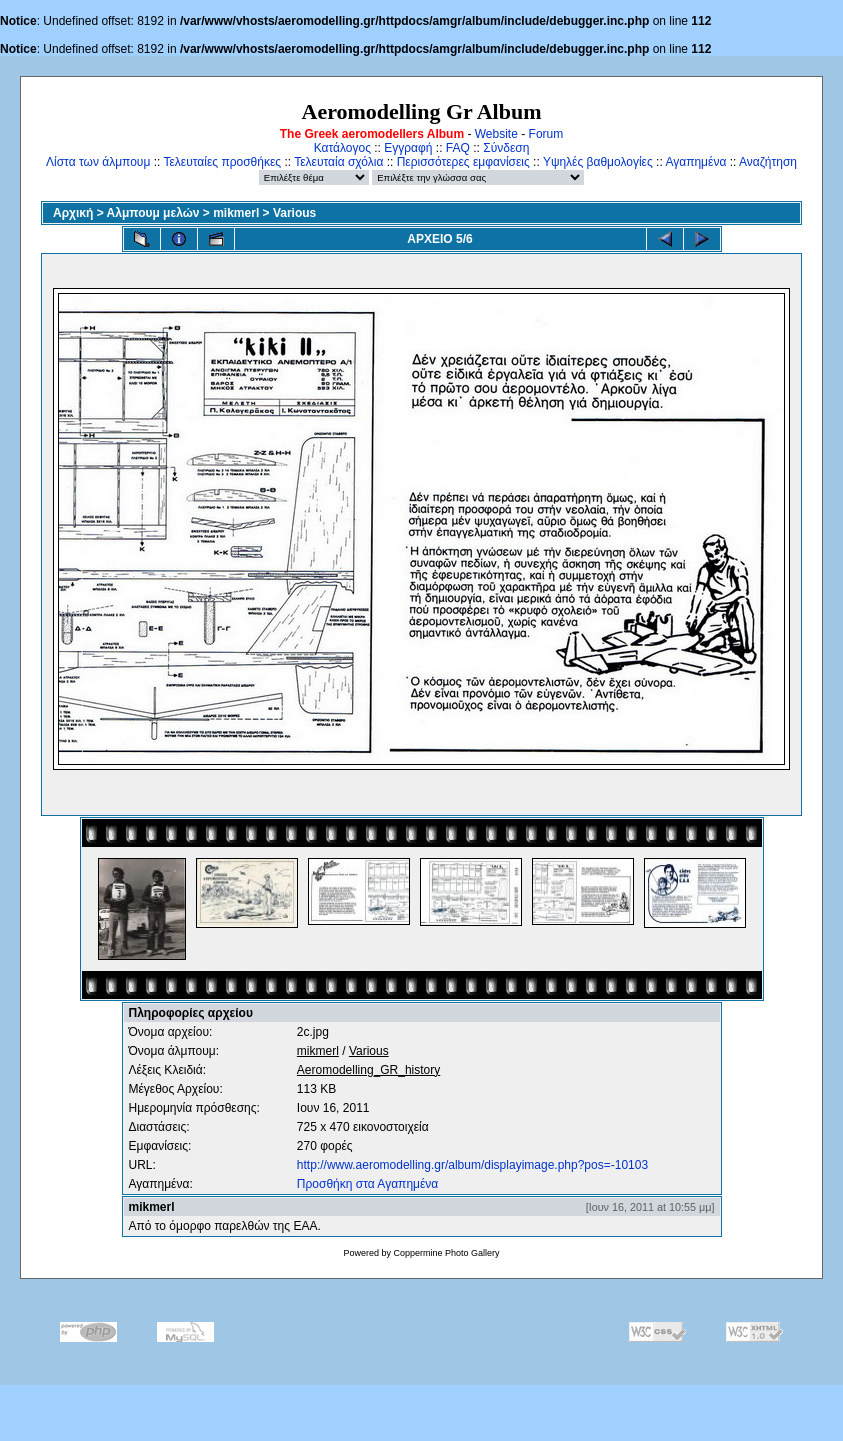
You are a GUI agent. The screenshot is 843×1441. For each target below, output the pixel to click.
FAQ (458, 148)
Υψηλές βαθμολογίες (598, 162)
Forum (546, 134)
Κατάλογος (342, 148)
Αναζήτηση (768, 162)
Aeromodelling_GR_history (368, 1070)
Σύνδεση (506, 148)
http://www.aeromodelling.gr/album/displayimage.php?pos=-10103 (472, 1165)
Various (294, 213)
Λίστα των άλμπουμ (98, 162)
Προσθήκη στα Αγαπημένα (367, 1184)
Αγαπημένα (695, 162)
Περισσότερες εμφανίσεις (463, 162)
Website (496, 134)
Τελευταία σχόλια (338, 162)
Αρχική (73, 213)
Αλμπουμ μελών (153, 213)
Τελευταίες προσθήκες (222, 162)
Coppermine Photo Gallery (446, 1253)
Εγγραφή (408, 148)
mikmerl (236, 213)
